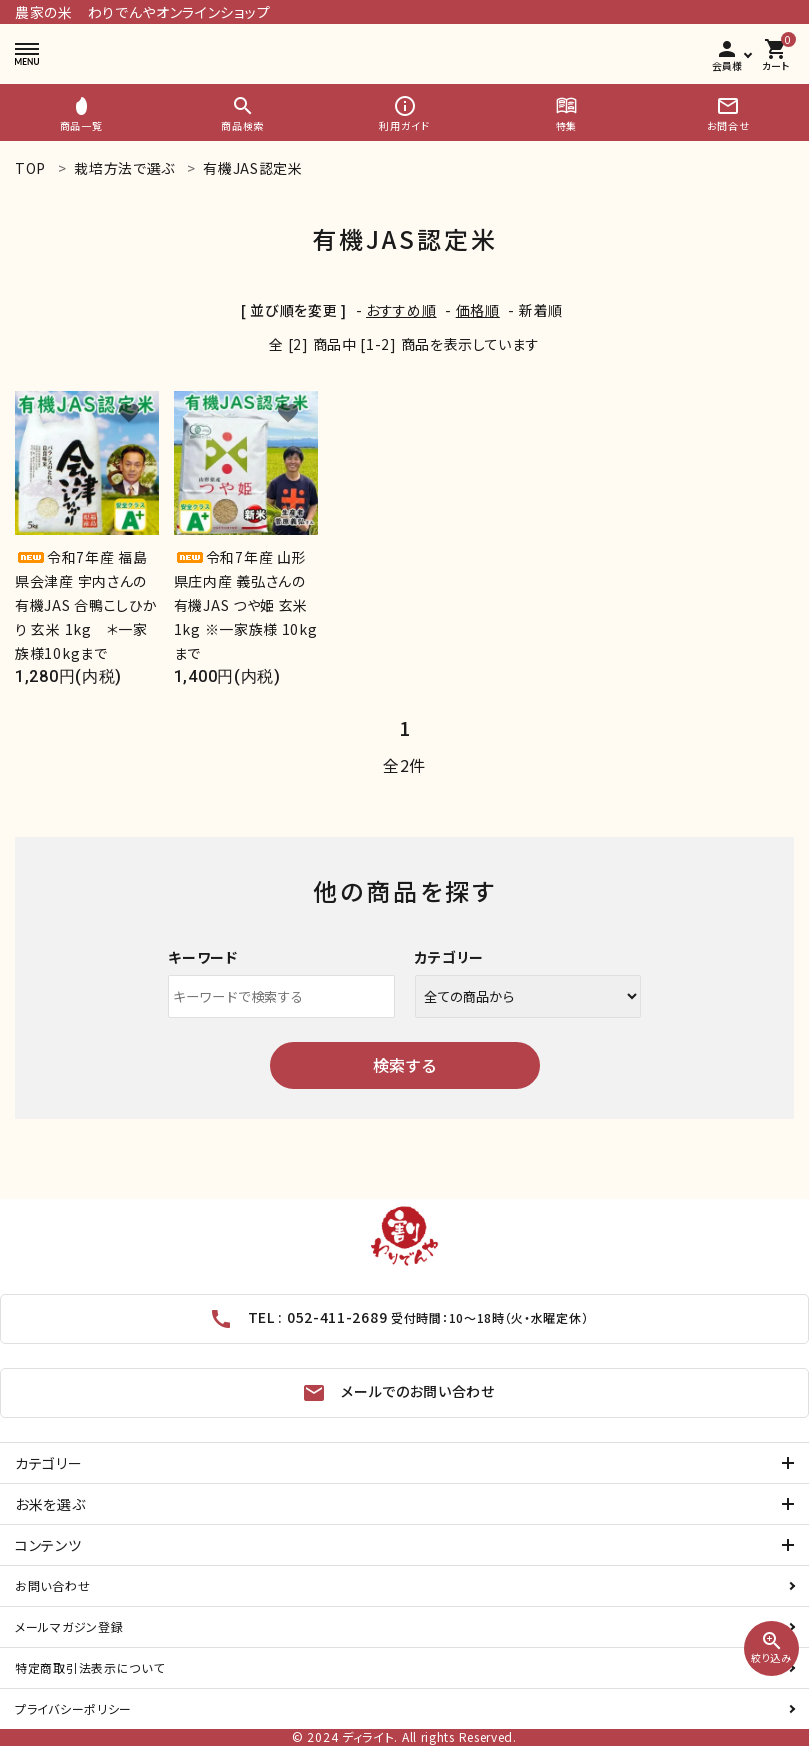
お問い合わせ (52, 1585)
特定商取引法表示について (89, 1667)
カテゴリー (450, 957)
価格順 (478, 310)
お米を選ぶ (46, 1503)
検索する (405, 1065)
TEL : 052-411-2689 (399, 1319)
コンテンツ (44, 1544)
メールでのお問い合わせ (398, 1393)
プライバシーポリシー (73, 1708)
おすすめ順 (401, 310)
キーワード (203, 957)
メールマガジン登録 (69, 1626)
